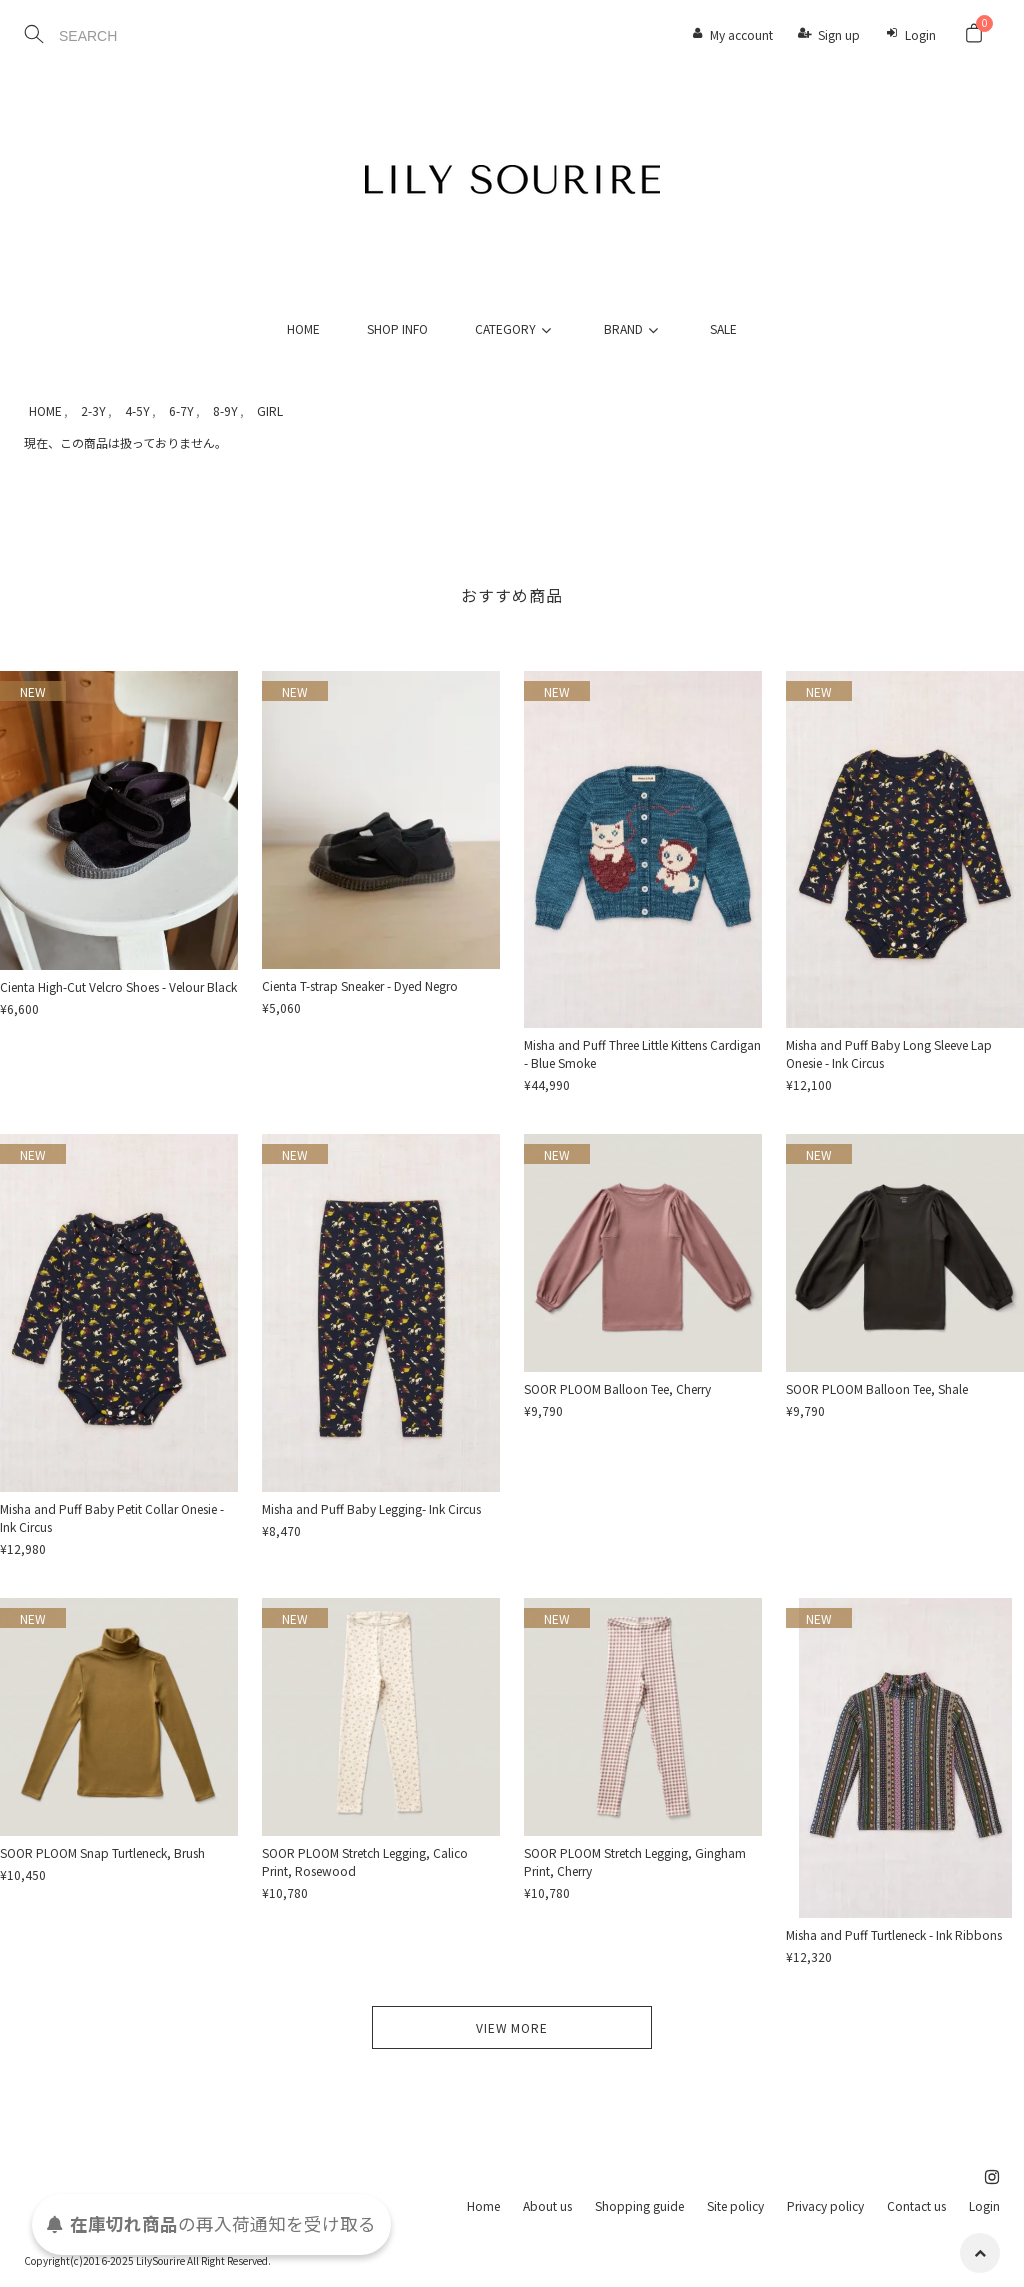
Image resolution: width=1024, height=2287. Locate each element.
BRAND (634, 328)
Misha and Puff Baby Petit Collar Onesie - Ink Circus (112, 1517)
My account (741, 34)
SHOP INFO (397, 328)
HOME (303, 328)
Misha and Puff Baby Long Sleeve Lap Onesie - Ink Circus (889, 1053)
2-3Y (93, 410)
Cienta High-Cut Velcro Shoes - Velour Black (118, 986)
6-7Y (181, 410)
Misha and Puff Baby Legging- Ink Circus (371, 1508)
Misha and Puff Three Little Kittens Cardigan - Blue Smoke (642, 1053)
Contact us (916, 2205)
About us (547, 2205)
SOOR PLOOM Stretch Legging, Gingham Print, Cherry (635, 1861)
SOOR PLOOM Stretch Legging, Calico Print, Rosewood (365, 1861)
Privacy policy (825, 2205)
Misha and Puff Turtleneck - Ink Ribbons (894, 1934)
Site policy (735, 2205)
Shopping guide (639, 2205)
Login (920, 34)
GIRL (270, 410)
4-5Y (137, 410)
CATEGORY (516, 328)
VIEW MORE (512, 2027)
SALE (723, 328)
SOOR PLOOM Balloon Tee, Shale (877, 1388)
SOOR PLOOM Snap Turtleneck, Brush (102, 1852)
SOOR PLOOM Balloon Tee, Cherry (617, 1388)
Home (483, 2205)
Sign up (839, 34)
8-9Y (225, 410)
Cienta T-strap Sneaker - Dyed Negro (360, 985)
